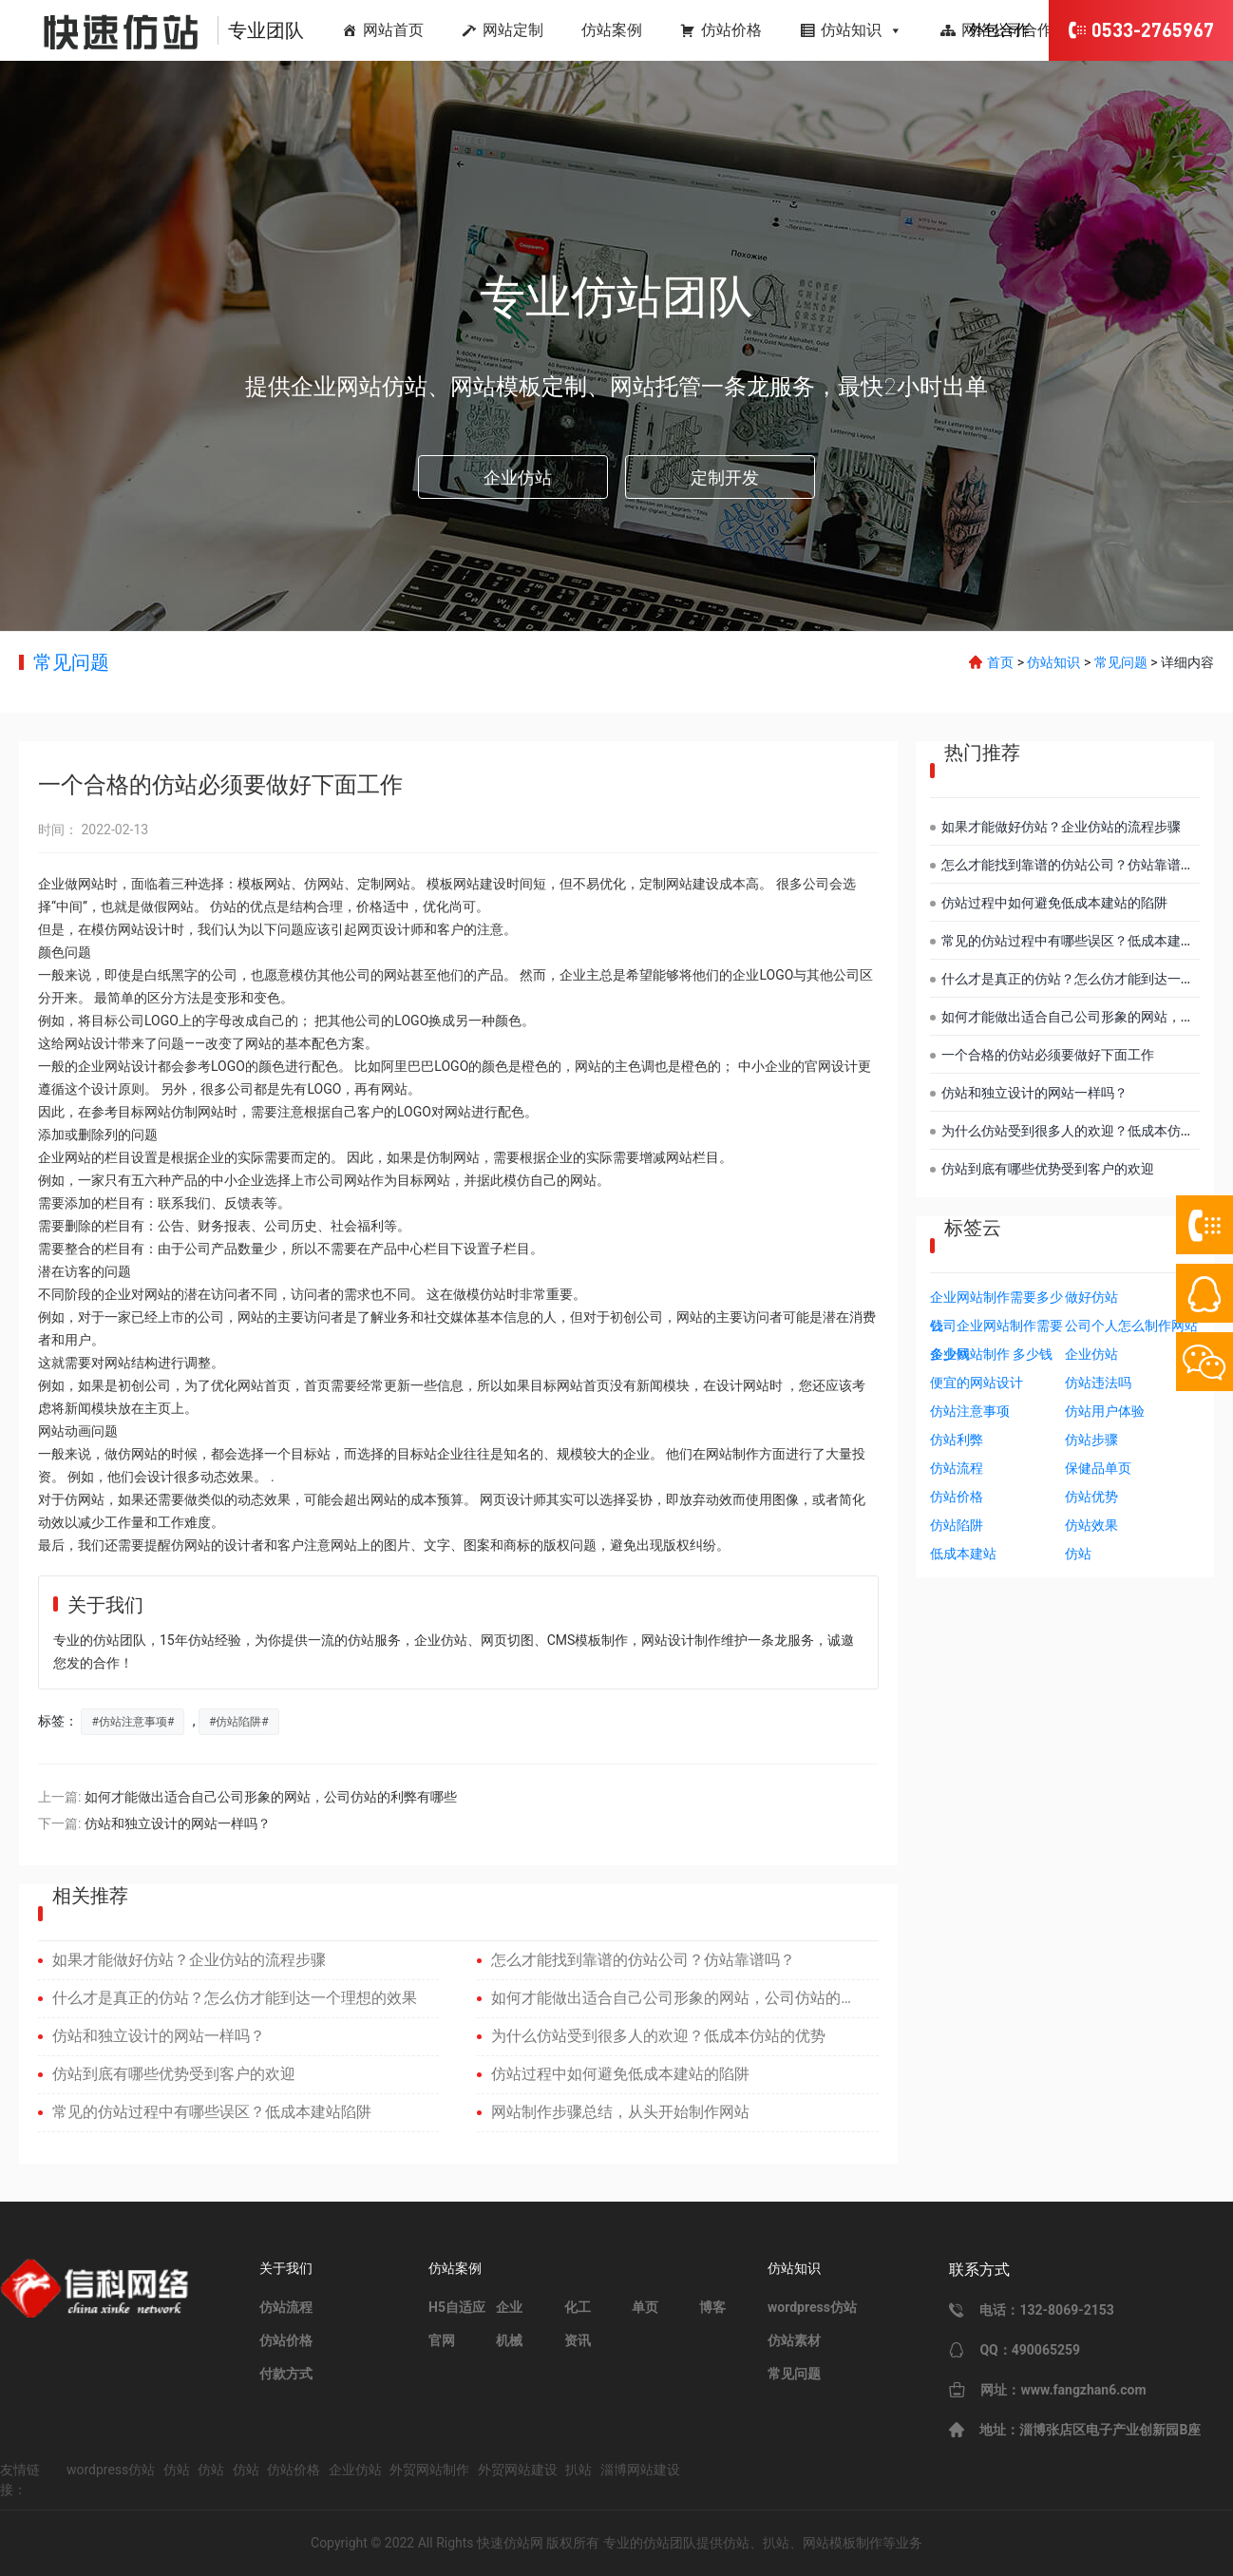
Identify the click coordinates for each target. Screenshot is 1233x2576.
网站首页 (393, 30)
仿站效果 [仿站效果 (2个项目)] (1091, 1525)
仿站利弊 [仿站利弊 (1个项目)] (956, 1439)
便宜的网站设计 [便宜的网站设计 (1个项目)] (976, 1382)
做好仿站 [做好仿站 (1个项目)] (1091, 1297)
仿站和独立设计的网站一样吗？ (178, 1823)
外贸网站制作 (429, 2469)
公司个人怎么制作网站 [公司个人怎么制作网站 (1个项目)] (1131, 1325)
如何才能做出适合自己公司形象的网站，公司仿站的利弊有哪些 (271, 1796)
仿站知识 (861, 30)
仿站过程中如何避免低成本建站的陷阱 (620, 2074)
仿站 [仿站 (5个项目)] (1078, 1553)
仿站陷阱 (238, 1721)
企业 (509, 2307)
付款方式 (286, 2373)
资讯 (577, 2340)
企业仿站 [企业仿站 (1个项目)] (1091, 1354)
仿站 (176, 2469)
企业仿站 (518, 477)
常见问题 (71, 662)
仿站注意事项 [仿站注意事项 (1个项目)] (970, 1411)
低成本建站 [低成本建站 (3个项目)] (963, 1553)
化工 (577, 2307)
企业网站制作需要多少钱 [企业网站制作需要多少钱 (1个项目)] (996, 1300)
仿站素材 (794, 2340)
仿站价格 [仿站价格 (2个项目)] (956, 1496)
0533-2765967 (1141, 30)
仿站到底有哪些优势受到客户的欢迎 (173, 2074)
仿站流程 (286, 2307)
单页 (645, 2307)
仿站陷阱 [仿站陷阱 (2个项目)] (956, 1525)
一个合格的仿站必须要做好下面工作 (1047, 1054)
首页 (1000, 662)
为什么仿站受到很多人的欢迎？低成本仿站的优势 (658, 2036)
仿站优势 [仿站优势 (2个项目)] (1091, 1496)
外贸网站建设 (518, 2469)
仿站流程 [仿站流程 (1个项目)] (956, 1468)
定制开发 (725, 477)
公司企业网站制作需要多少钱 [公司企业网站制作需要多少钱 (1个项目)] (996, 1329)
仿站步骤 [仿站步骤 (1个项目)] (1091, 1439)
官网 (441, 2340)
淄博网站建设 (640, 2469)
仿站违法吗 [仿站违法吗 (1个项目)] (1098, 1382)
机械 (509, 2340)
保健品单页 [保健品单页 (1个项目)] (1098, 1468)
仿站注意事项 (133, 1721)
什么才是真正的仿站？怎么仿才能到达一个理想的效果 (234, 1998)
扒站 (578, 2469)
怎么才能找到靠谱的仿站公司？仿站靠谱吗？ (643, 1960)
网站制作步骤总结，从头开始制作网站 (620, 2112)
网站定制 (513, 30)
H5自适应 (456, 2307)
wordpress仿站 (812, 2307)
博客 (712, 2307)
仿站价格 (731, 30)
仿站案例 (611, 30)
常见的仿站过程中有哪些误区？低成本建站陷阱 (211, 2112)
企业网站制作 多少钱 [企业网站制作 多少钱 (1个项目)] (991, 1354)
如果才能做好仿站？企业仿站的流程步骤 (189, 1960)
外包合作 (999, 30)
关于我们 (286, 2268)
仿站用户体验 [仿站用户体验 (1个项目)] (1105, 1411)
